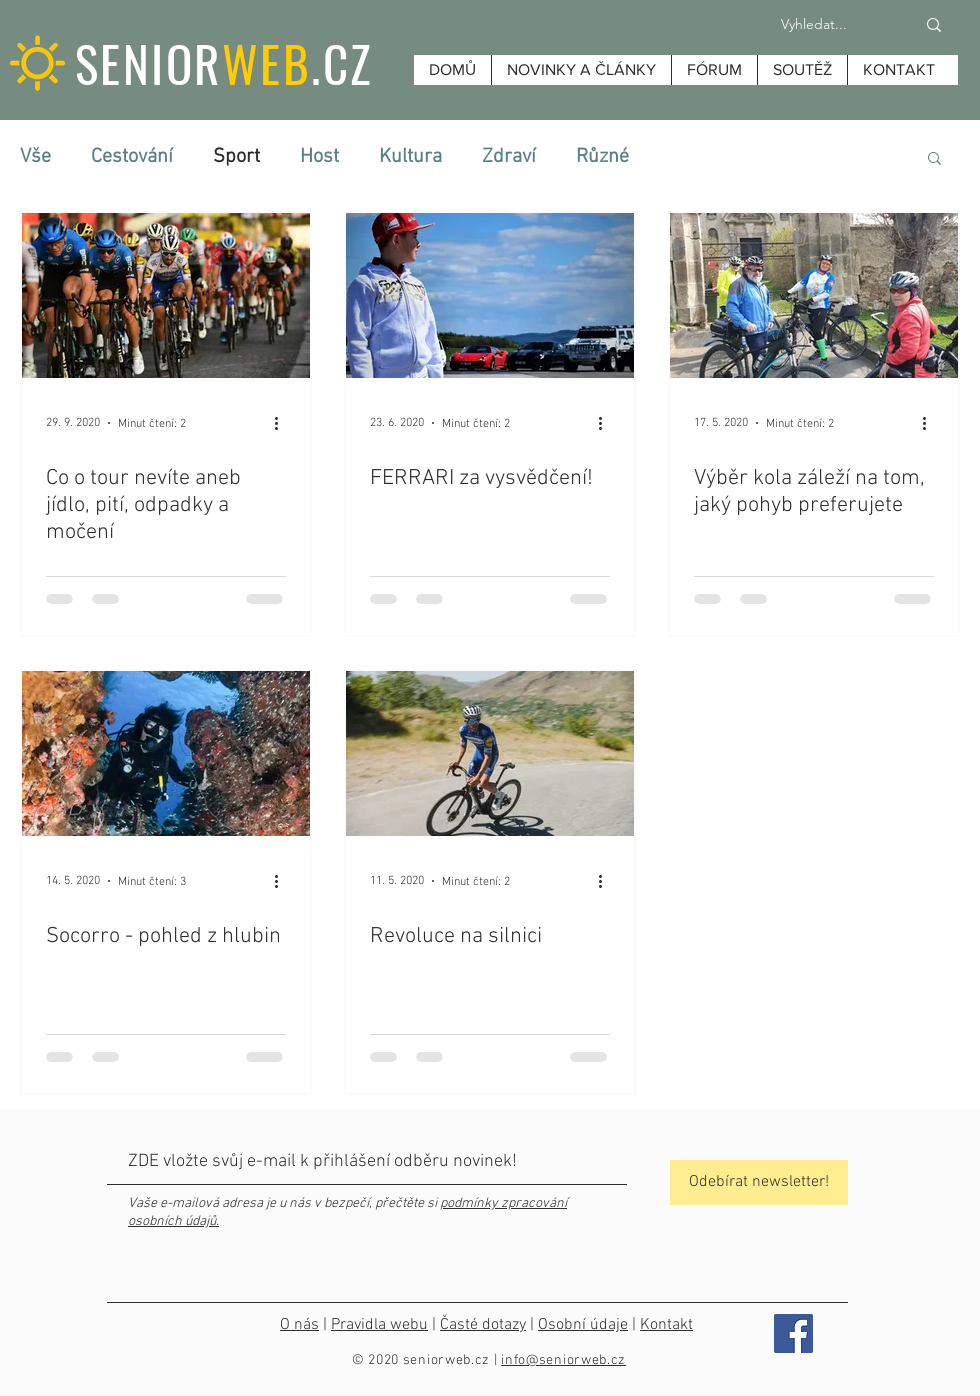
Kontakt (666, 1325)
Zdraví (509, 157)
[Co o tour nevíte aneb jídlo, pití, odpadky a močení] (166, 295)
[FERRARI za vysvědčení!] (490, 295)
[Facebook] (793, 1333)
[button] (934, 159)
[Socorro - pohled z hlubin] (166, 753)
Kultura (410, 157)
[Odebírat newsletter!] (759, 1182)
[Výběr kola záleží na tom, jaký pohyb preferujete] (814, 295)
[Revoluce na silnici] (490, 753)
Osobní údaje (583, 1325)
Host (319, 157)
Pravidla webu (379, 1325)
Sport (236, 157)
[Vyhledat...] (814, 25)
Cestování (132, 157)
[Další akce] (283, 423)
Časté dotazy (483, 1325)
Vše (35, 157)
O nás (299, 1325)
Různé (602, 157)
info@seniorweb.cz (563, 1360)
